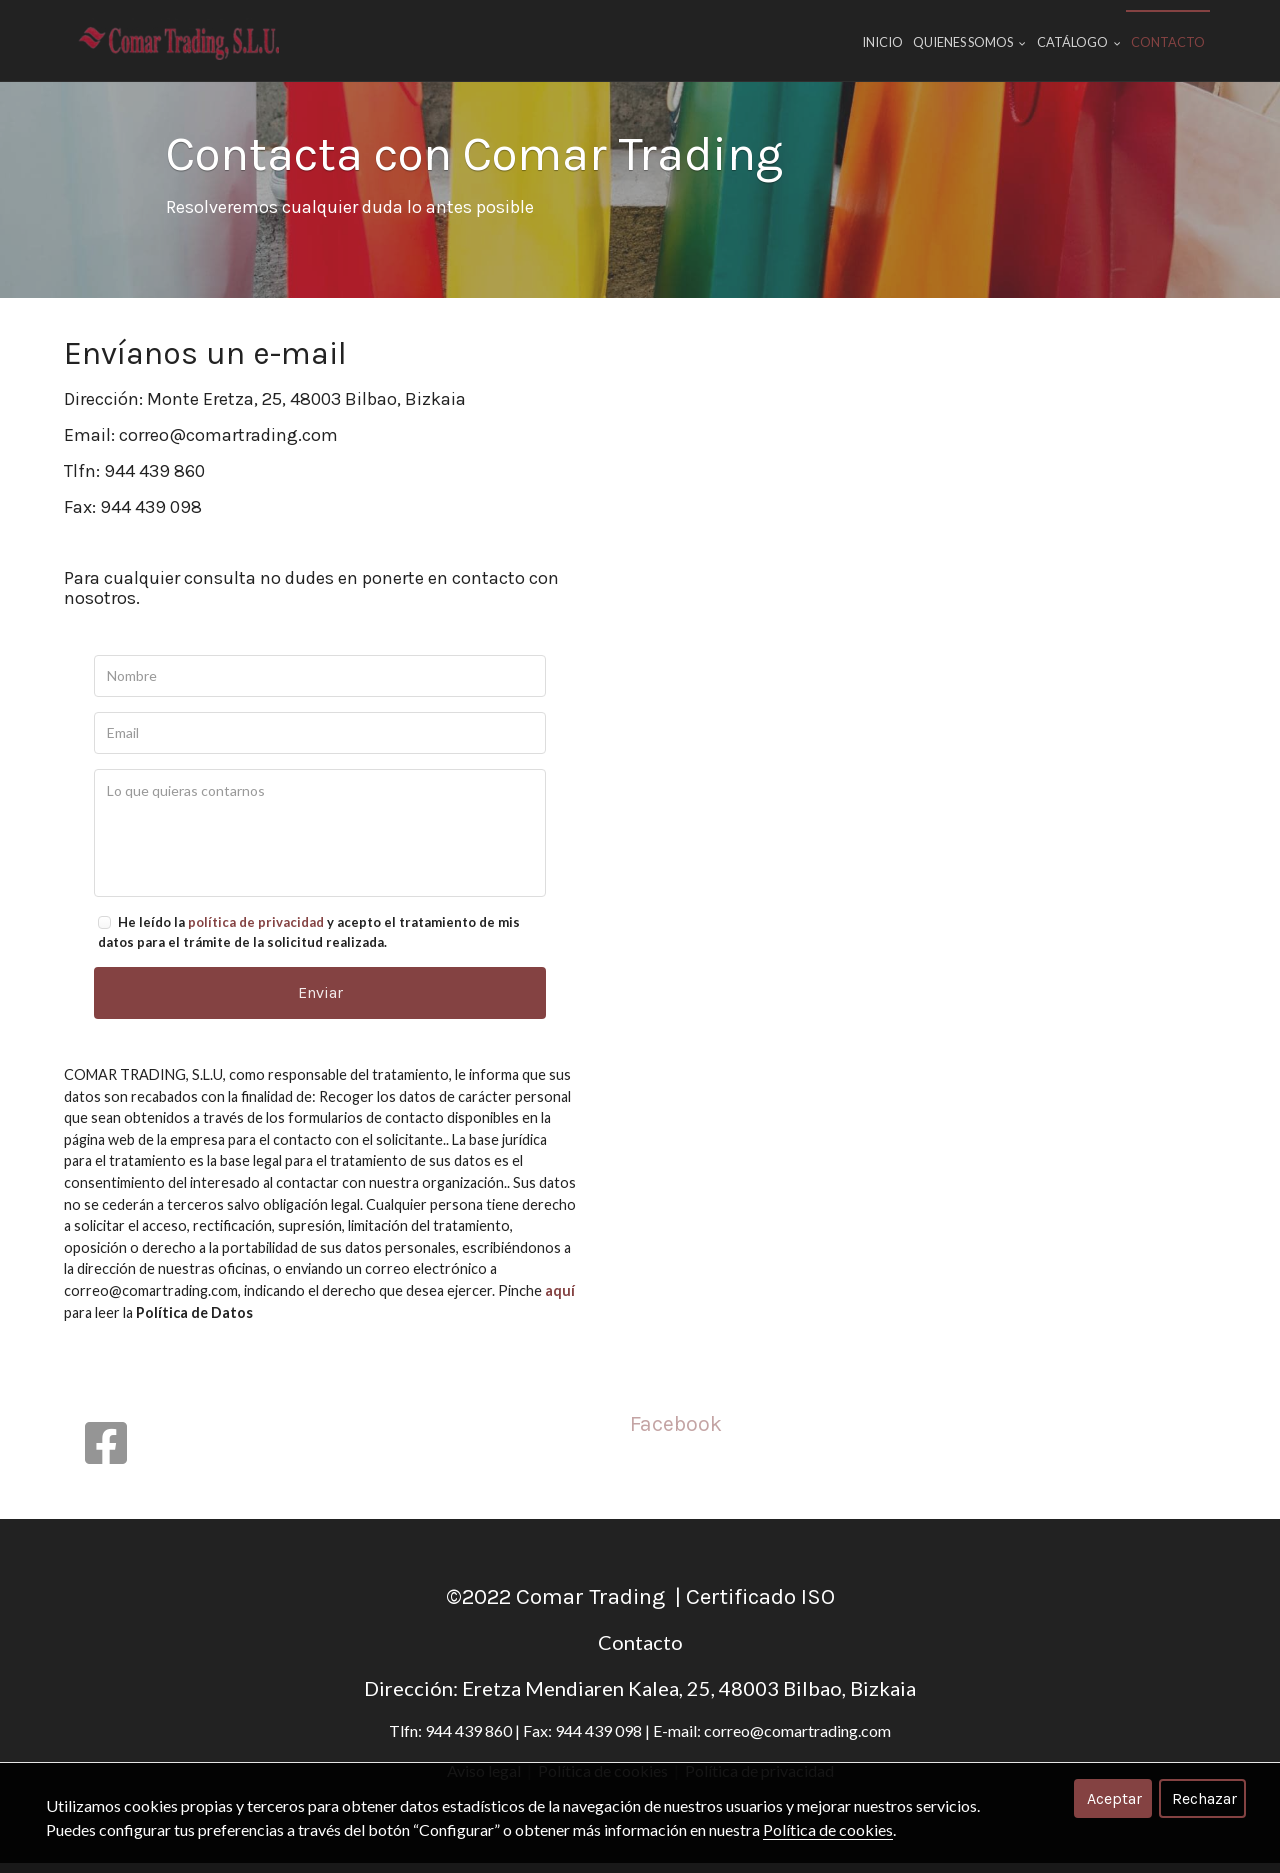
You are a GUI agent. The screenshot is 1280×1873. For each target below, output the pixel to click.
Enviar (320, 1005)
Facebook (676, 1433)
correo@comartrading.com (228, 449)
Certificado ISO (760, 1606)
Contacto (1168, 42)
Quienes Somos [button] (969, 42)
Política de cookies (828, 1829)
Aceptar (1114, 1798)
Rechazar (1204, 1798)
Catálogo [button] (1079, 42)
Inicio (882, 42)
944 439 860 (154, 484)
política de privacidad (256, 936)
